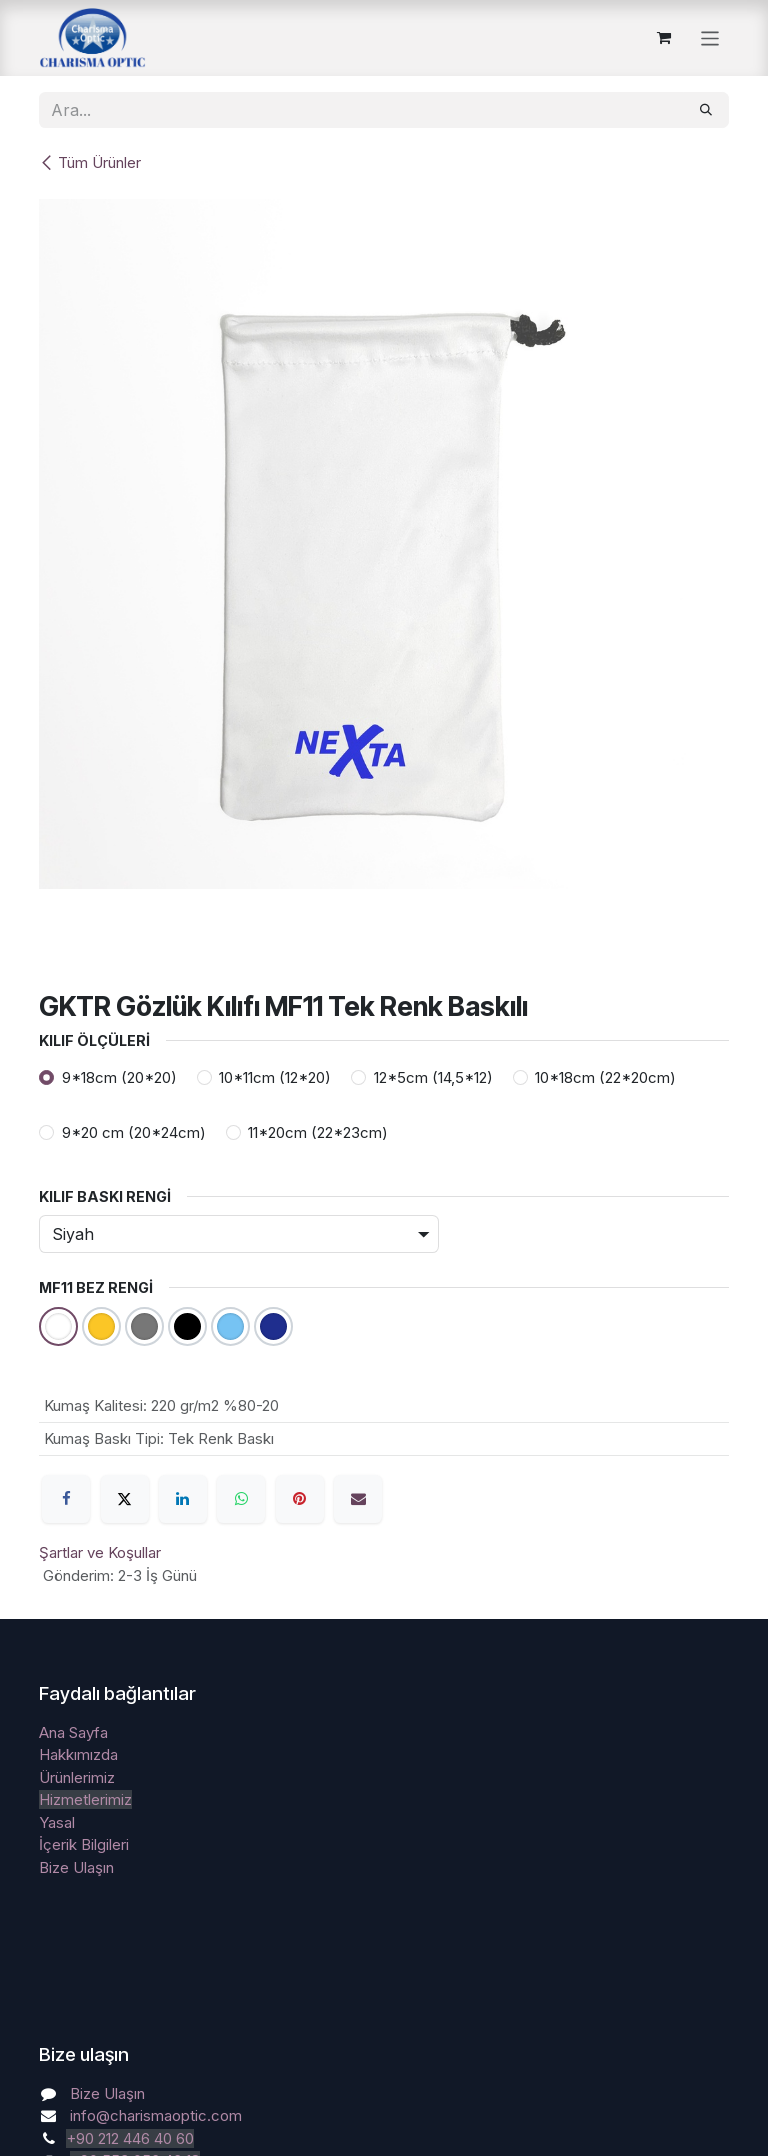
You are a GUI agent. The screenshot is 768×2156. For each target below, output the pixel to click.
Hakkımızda (78, 1754)
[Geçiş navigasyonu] (710, 37)
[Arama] (706, 110)
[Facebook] (66, 1499)
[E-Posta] (358, 1499)
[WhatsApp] (241, 1499)
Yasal (57, 1822)
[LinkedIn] (183, 1499)
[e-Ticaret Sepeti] (664, 38)
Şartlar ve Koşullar (100, 1552)
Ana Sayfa (73, 1732)
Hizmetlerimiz (85, 1799)
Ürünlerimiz (77, 1777)
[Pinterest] (300, 1499)
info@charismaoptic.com (156, 2115)
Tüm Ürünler (90, 162)
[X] (125, 1499)
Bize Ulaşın (76, 1867)
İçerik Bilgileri (84, 1844)
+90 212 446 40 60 (130, 2138)
